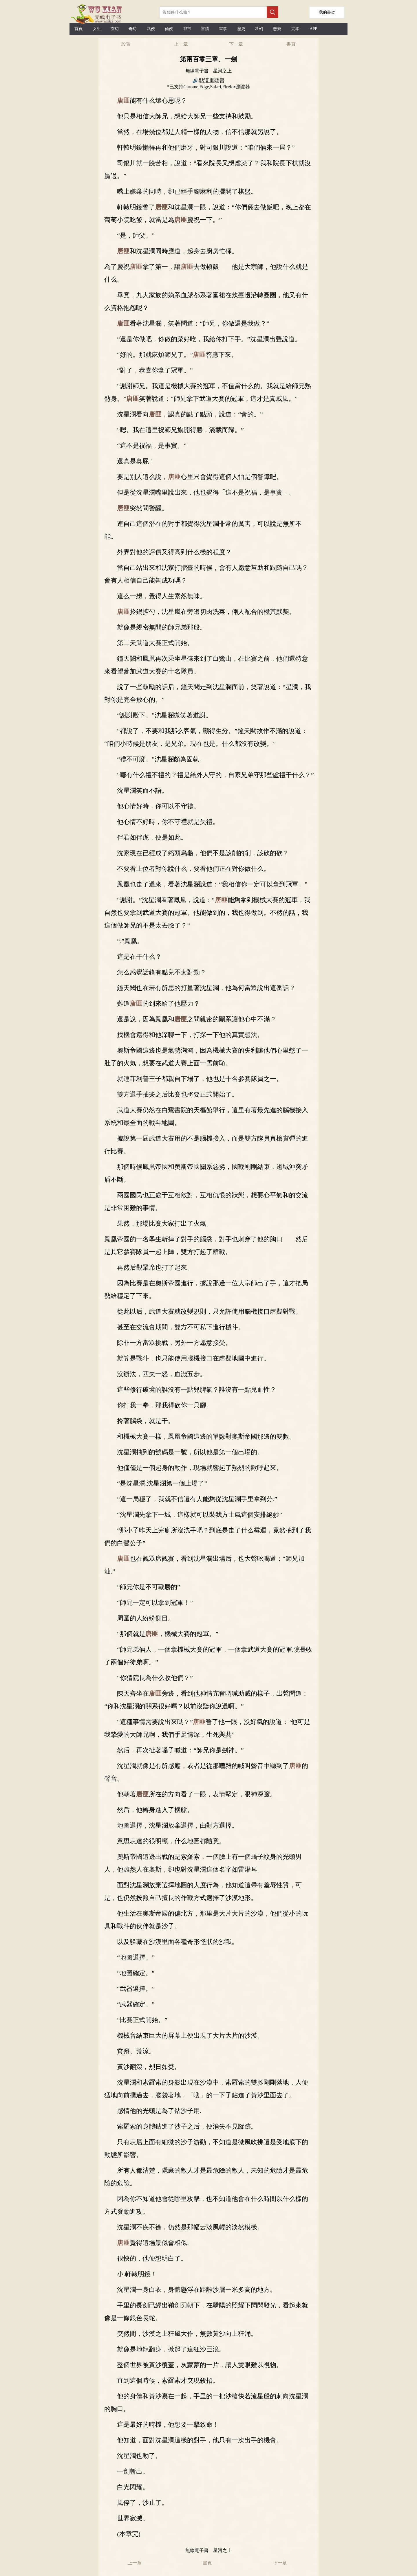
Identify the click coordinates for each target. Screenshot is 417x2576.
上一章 (181, 44)
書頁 (291, 44)
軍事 (223, 29)
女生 (97, 29)
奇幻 (133, 29)
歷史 (241, 29)
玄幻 (115, 29)
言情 (205, 29)
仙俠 (169, 29)
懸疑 (277, 29)
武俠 (151, 29)
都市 (187, 29)
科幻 (259, 29)
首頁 (78, 29)
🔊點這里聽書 (208, 80)
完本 (295, 29)
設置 (126, 44)
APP (313, 29)
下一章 (236, 44)
